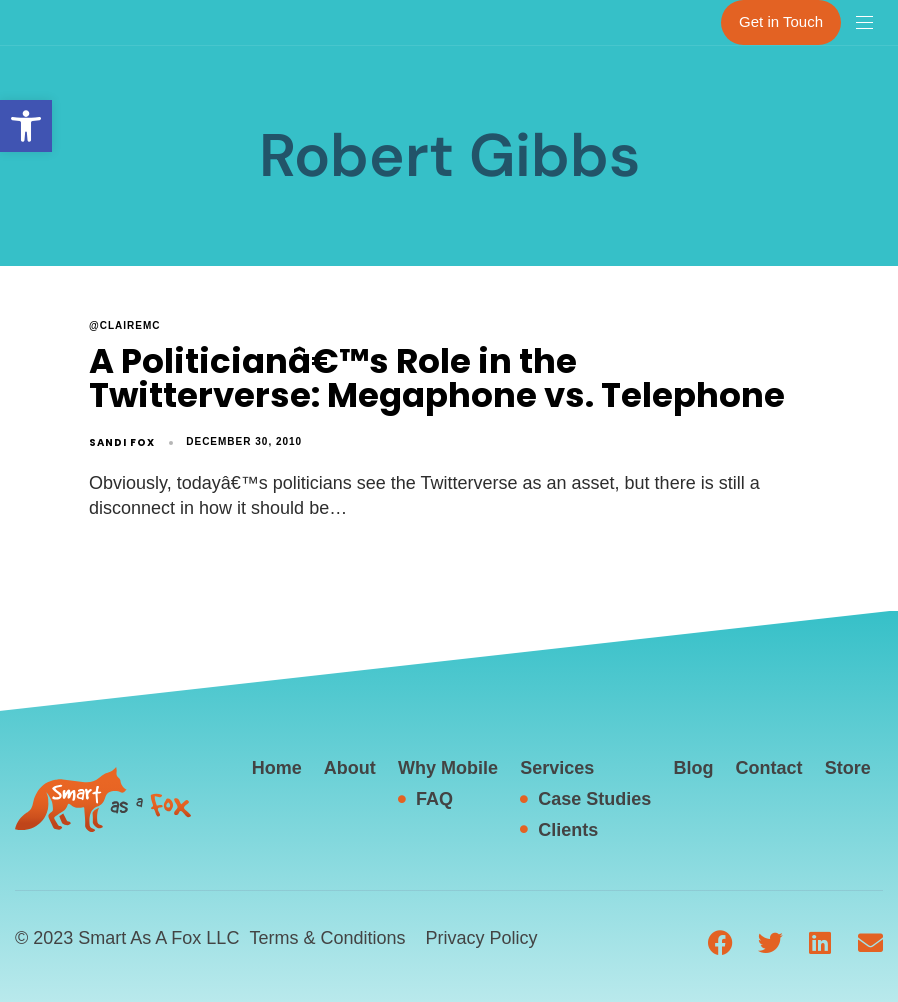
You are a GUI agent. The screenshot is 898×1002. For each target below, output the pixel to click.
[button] (26, 126)
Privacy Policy (481, 938)
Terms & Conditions (327, 938)
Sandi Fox (122, 442)
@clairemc (125, 325)
